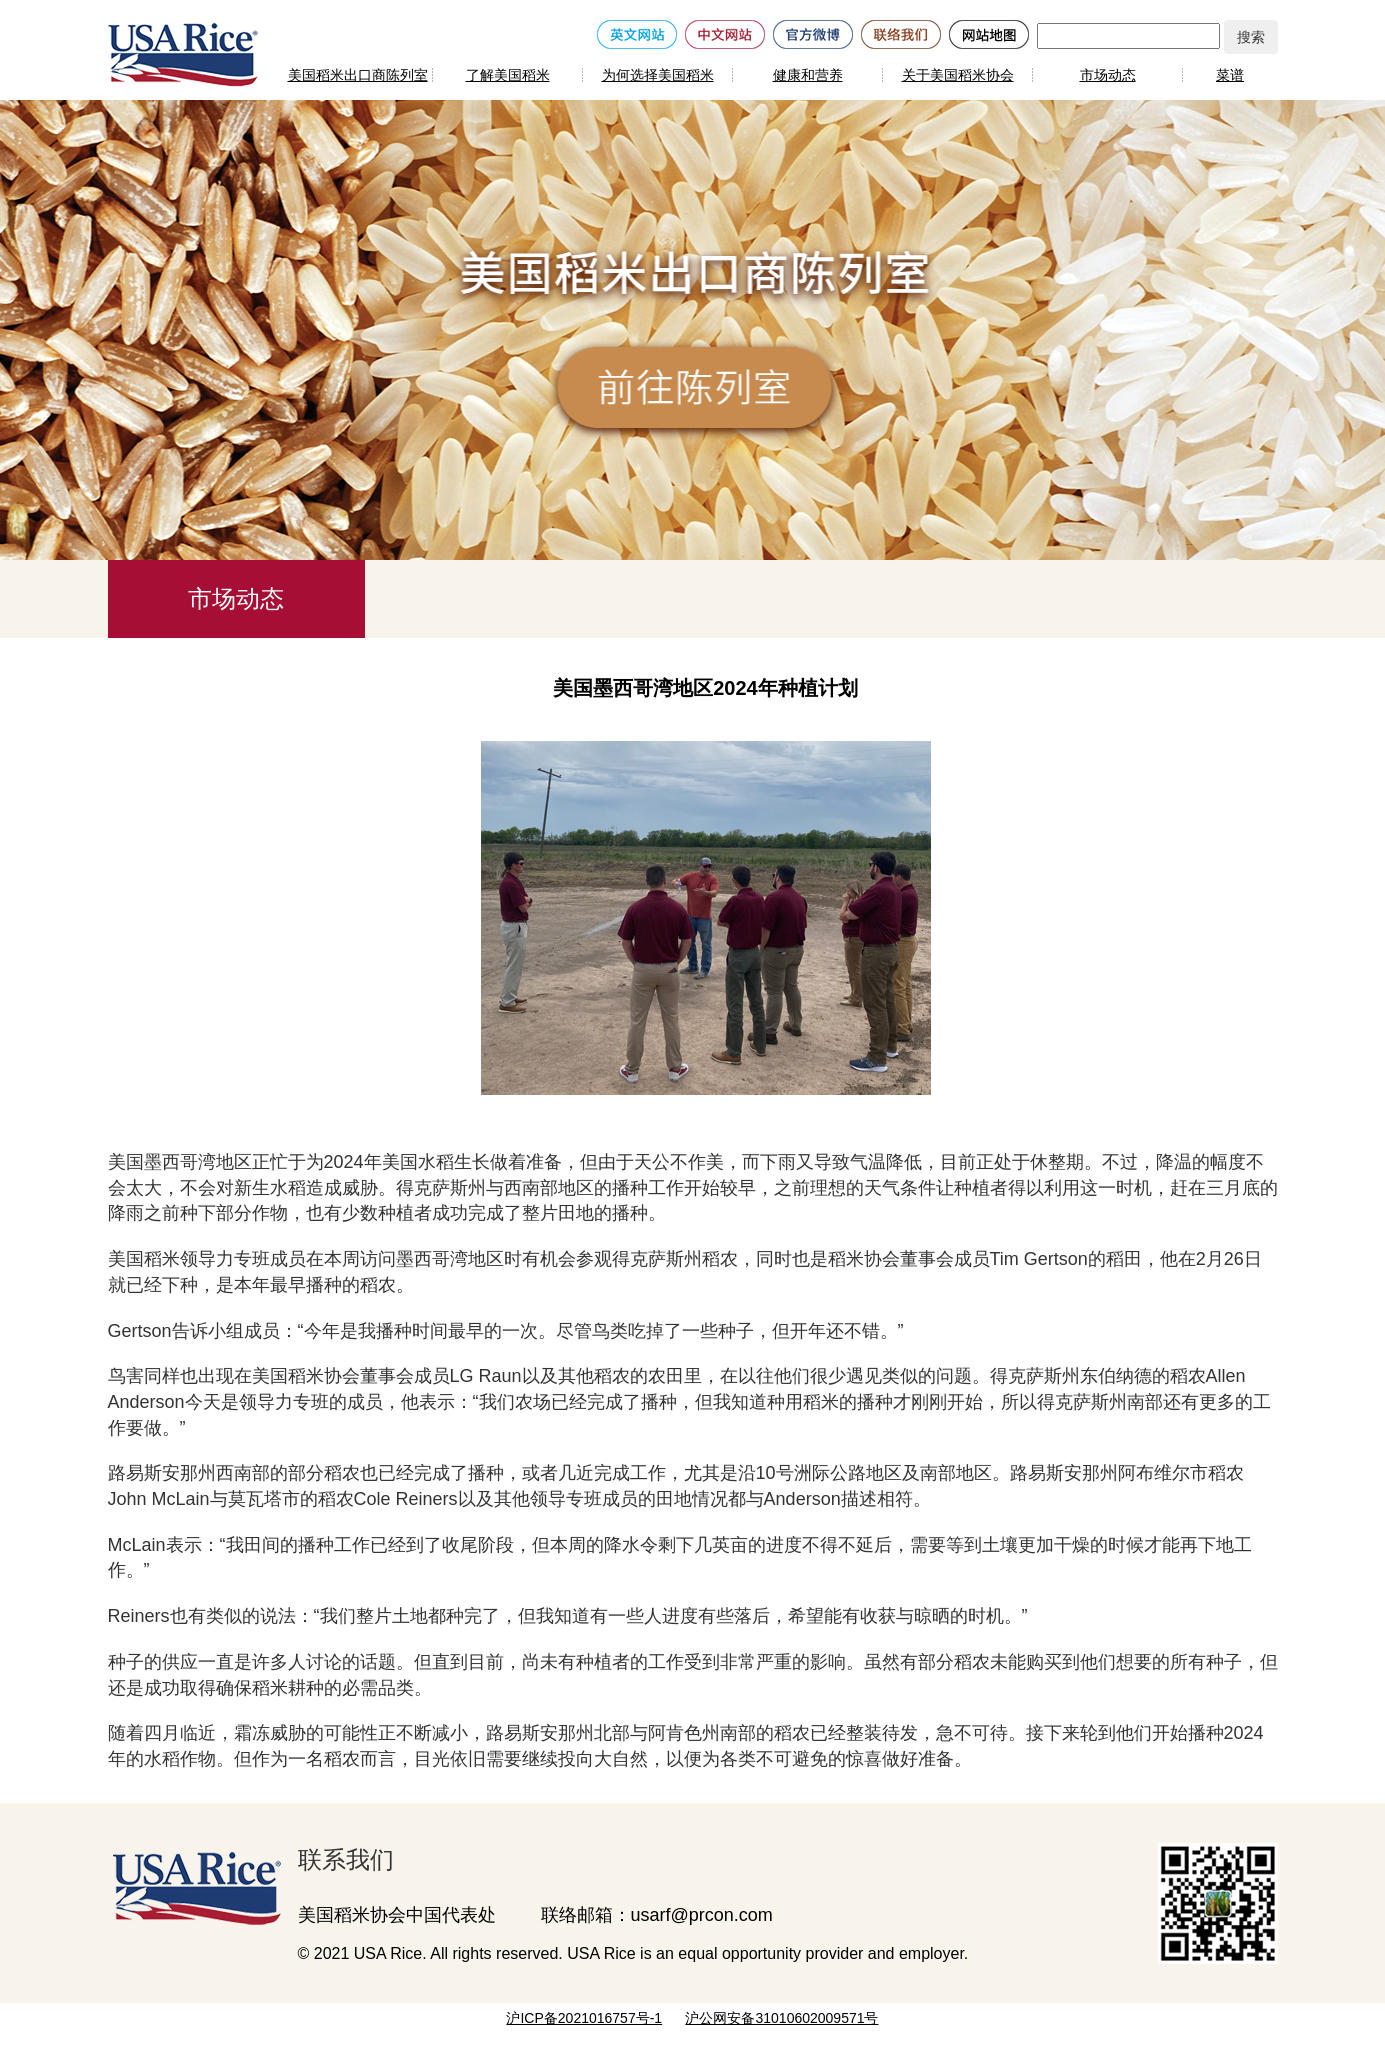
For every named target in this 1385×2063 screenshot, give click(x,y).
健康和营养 (808, 75)
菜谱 (1230, 75)
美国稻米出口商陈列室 (358, 75)
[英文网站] (637, 33)
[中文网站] (725, 33)
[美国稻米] (183, 54)
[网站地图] (989, 33)
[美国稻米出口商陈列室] (188, 1884)
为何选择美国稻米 (658, 75)
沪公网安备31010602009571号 (781, 2018)
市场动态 (1108, 75)
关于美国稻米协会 (958, 75)
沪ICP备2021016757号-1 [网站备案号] (584, 2018)
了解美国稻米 (508, 75)
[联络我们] (901, 33)
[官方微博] (813, 33)
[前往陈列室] (698, 390)
